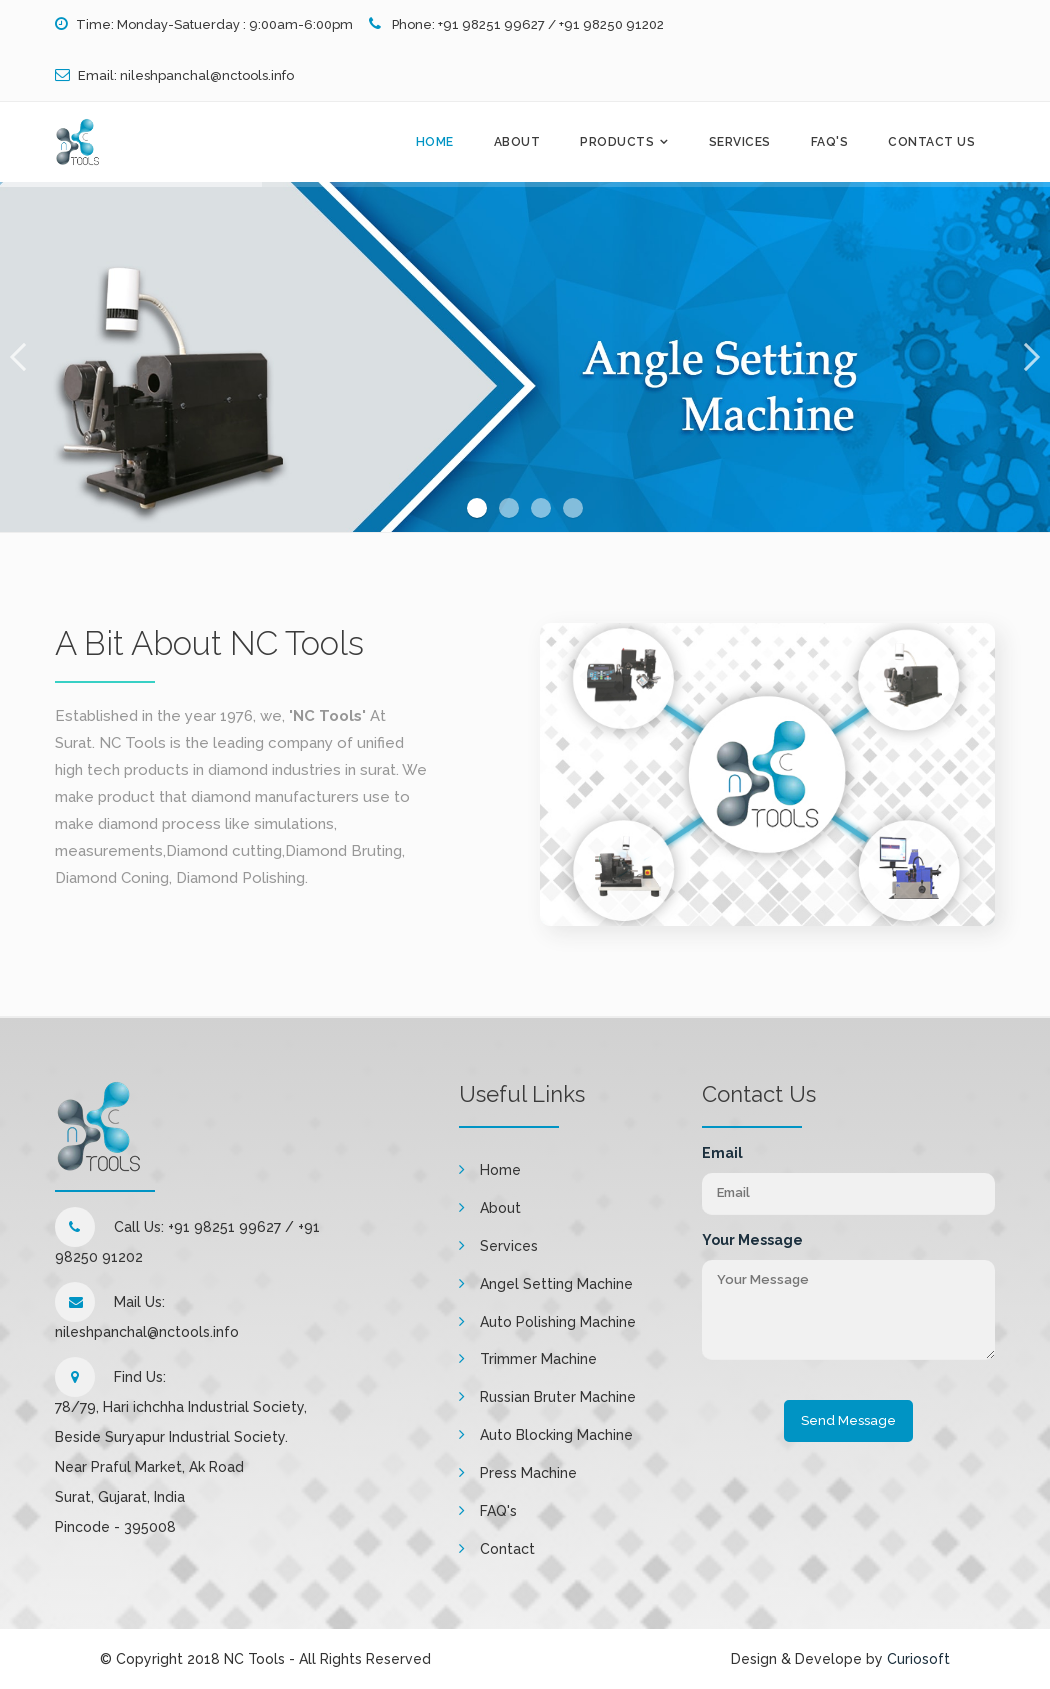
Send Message (848, 1420)
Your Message (752, 1240)
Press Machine (528, 1473)
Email (722, 1153)
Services (740, 142)
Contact (507, 1549)
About (517, 142)
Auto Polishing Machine (558, 1322)
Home (435, 142)
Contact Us (931, 142)
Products (617, 142)
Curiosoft (918, 1659)
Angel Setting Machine (556, 1284)
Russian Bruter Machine (558, 1397)
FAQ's (830, 142)
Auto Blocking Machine (556, 1435)
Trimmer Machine (538, 1359)
